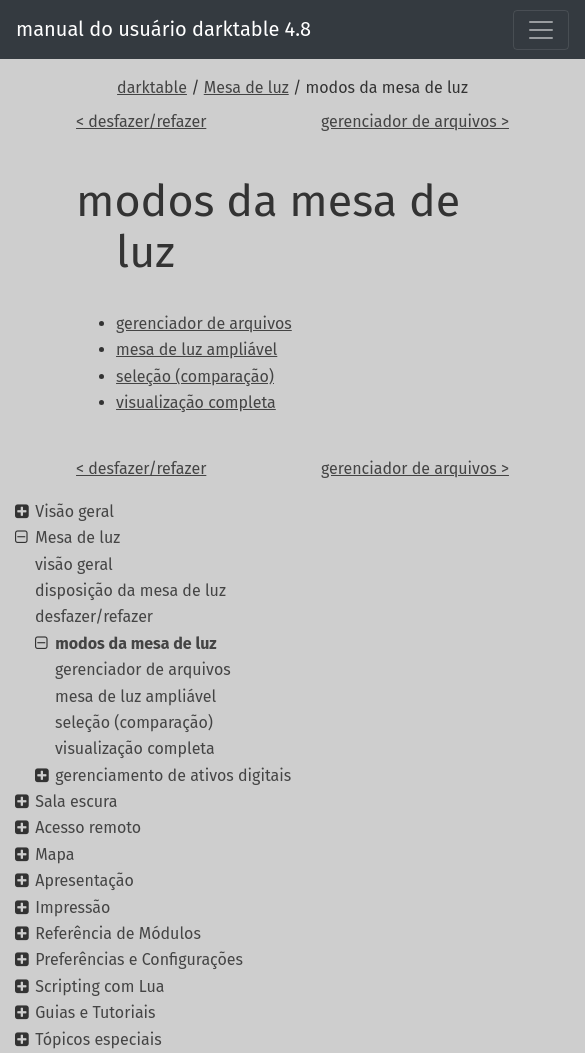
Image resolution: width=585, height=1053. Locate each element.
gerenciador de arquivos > (415, 121)
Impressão (72, 907)
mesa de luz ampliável (135, 696)
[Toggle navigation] (541, 30)
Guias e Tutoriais (95, 1012)
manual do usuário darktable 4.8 (163, 29)
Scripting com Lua (99, 986)
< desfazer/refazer (141, 121)
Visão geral (74, 511)
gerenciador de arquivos (143, 669)
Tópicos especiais (98, 1039)
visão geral (74, 564)
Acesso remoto (88, 827)
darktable (152, 87)
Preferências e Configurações (139, 959)
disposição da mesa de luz (130, 590)
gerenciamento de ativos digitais (173, 775)
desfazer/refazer (94, 616)
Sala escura (76, 801)
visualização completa (135, 748)
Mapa (54, 854)
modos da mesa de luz (135, 643)
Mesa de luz (246, 87)
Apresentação (84, 880)
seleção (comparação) (134, 722)
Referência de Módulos (118, 933)
